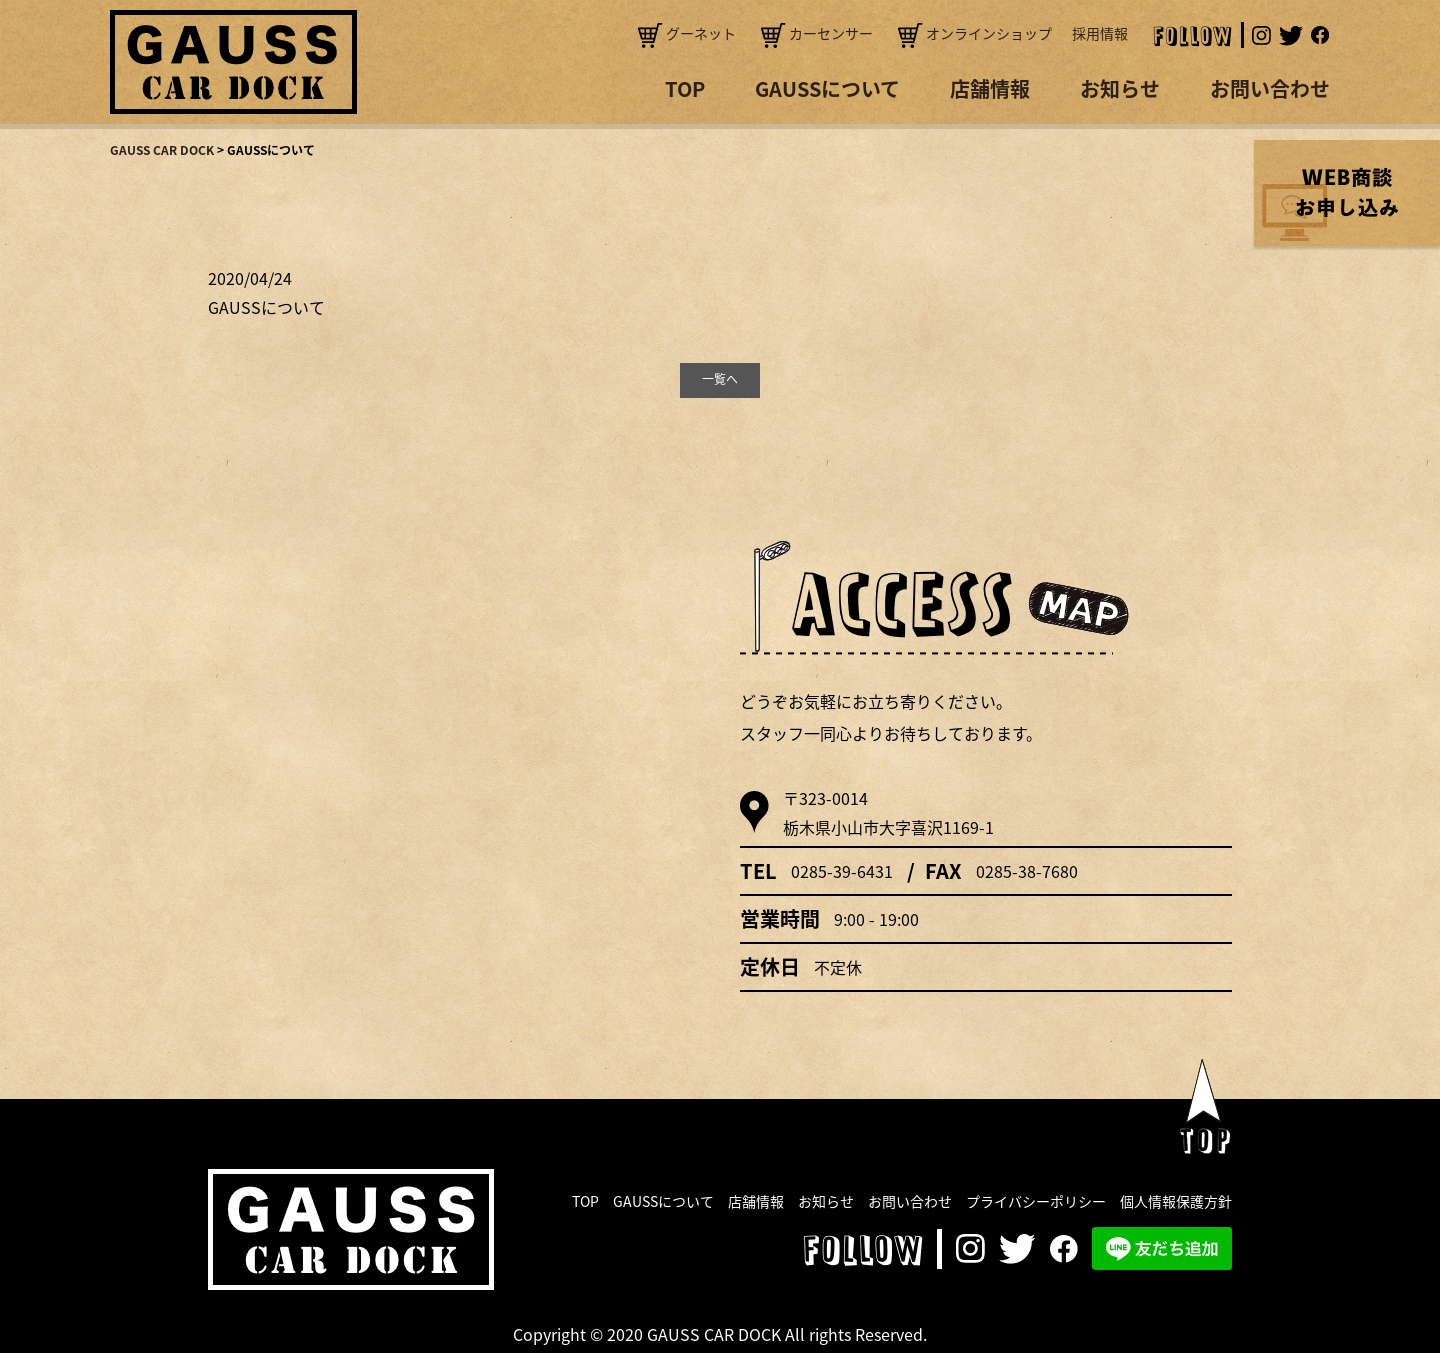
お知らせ (1120, 88)
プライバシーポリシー (1036, 1201)
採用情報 (1100, 33)
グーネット (687, 33)
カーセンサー (817, 33)
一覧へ (720, 379)
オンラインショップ (975, 33)
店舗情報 (990, 88)
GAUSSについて (827, 88)
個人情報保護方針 (1176, 1201)
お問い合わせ (1270, 88)
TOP (685, 88)
